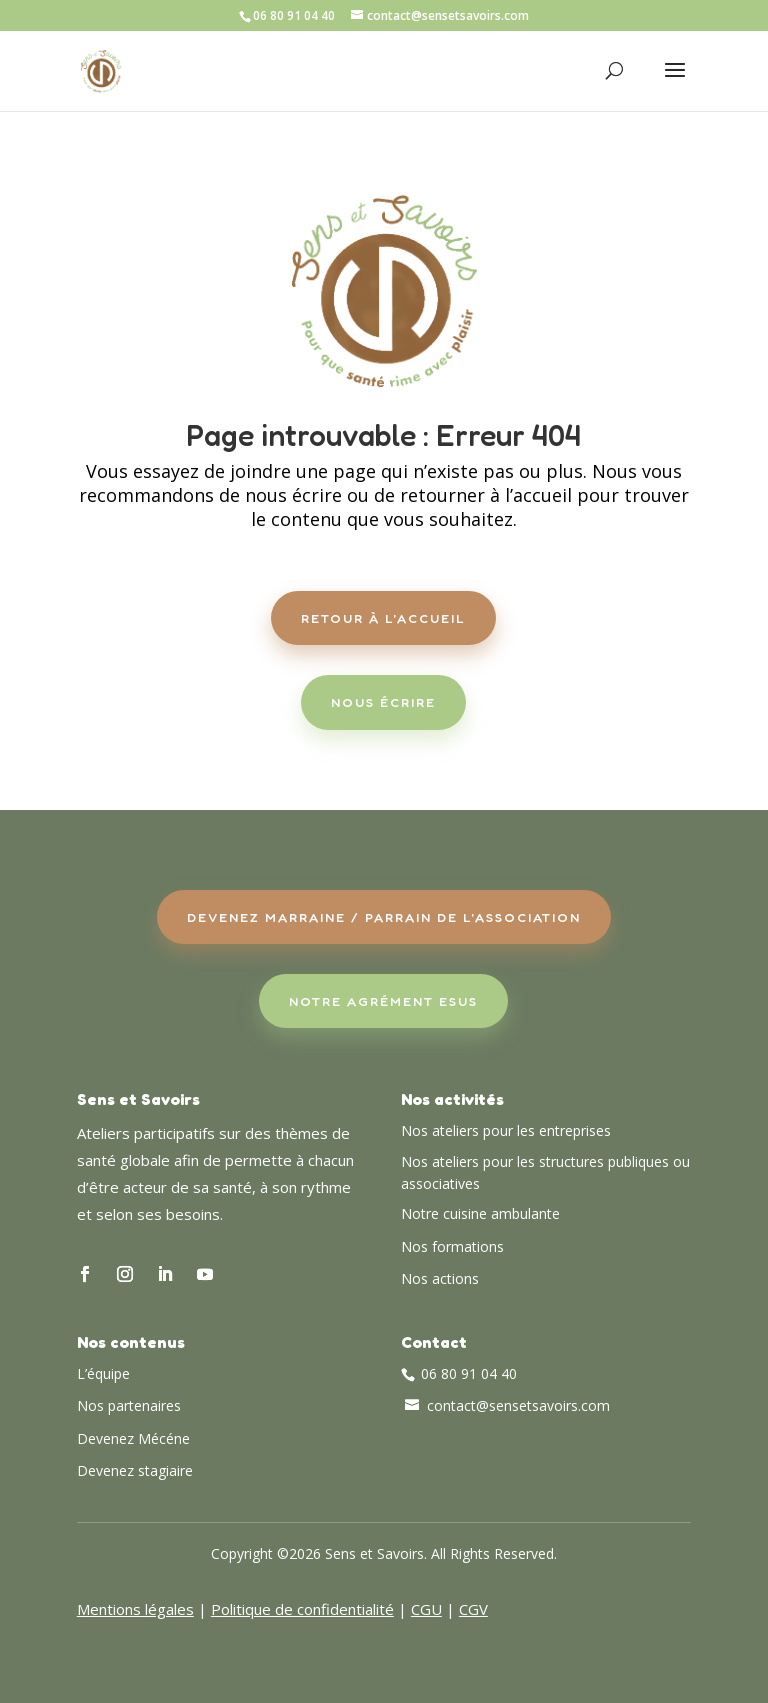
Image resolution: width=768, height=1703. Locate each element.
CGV (473, 1609)
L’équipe (103, 1373)
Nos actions (440, 1278)
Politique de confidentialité (302, 1609)
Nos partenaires (129, 1405)
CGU (426, 1609)
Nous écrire (383, 702)
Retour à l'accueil (383, 618)
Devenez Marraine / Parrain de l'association (384, 917)
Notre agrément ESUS (383, 1001)
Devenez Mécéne (133, 1438)
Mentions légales (135, 1609)
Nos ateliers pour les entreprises (506, 1130)
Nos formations (452, 1246)
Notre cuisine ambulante (480, 1213)
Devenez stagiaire (135, 1470)
